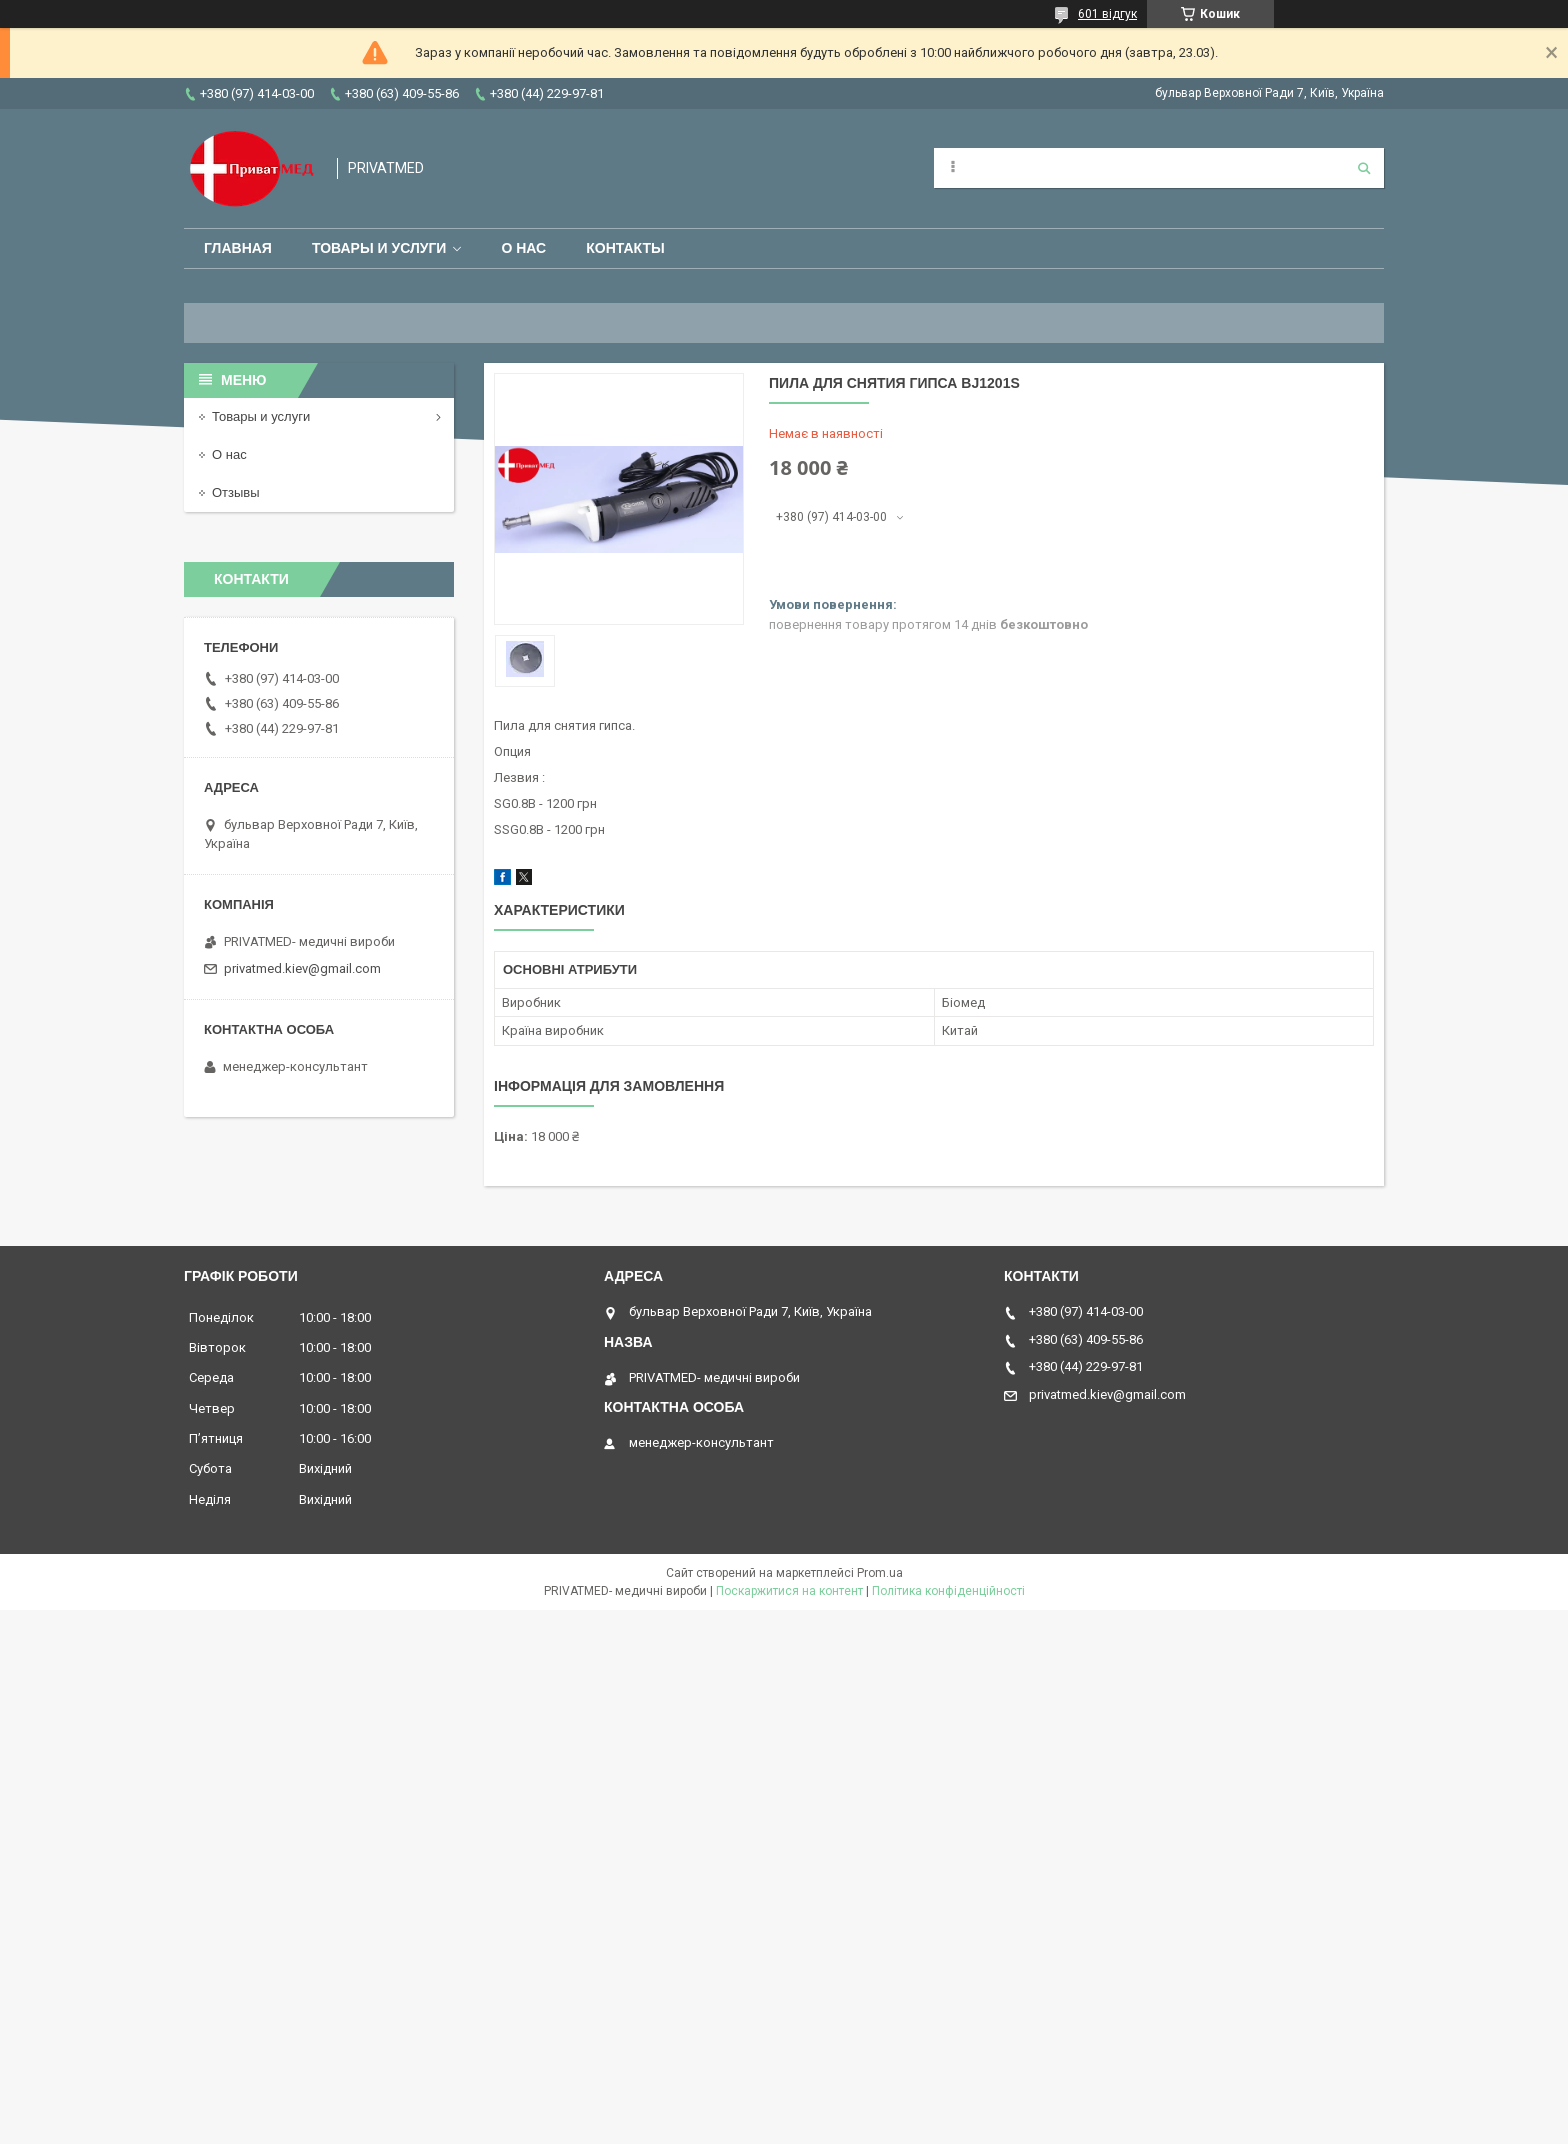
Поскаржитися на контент (789, 1591)
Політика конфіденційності (948, 1591)
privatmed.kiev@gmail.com (302, 968)
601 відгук (1107, 14)
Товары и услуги (379, 248)
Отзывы (236, 492)
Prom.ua (880, 1573)
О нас (523, 248)
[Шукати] (1364, 168)
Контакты (625, 248)
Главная (238, 248)
